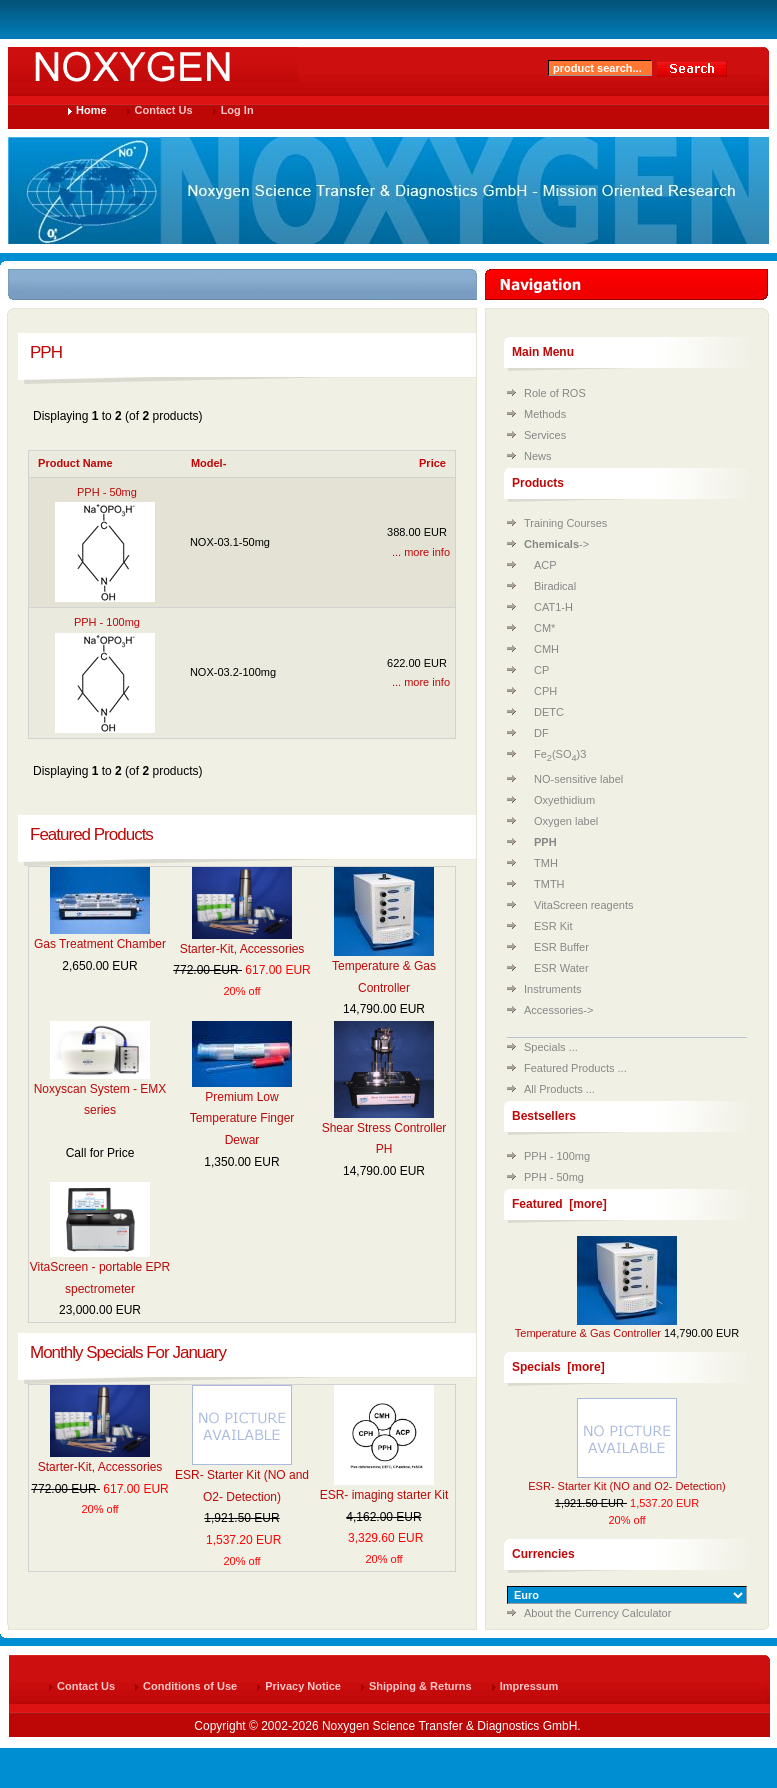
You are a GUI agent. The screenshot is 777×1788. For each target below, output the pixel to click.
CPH (545, 691)
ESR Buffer (561, 947)
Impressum (529, 1686)
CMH (546, 649)
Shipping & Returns (420, 1686)
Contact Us (164, 110)
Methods (545, 414)
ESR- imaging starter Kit (384, 1495)
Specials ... (551, 1047)
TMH (546, 863)
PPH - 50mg (554, 1177)
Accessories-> (558, 1010)
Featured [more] (559, 1204)
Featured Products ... (575, 1068)
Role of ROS (555, 393)
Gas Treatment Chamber (100, 944)
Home (91, 110)
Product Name (75, 463)
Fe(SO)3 (560, 754)
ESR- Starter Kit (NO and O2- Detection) (626, 1486)
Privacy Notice (303, 1686)
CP (541, 670)
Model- (208, 463)
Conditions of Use (190, 1686)
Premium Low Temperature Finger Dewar (242, 1118)
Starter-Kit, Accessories (242, 949)
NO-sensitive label (578, 779)
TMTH (549, 884)
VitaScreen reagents (583, 905)
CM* (544, 628)
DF (541, 733)
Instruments (552, 989)
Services (545, 435)
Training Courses (565, 523)
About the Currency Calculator (597, 1613)
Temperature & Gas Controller (588, 1333)
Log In (237, 110)
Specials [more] (558, 1367)
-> (556, 544)
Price (432, 463)
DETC (549, 712)
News (538, 456)
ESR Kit (553, 926)
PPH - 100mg (557, 1156)
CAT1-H (553, 607)
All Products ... (559, 1089)
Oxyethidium (564, 800)
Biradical (555, 586)
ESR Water (561, 968)
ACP (545, 565)
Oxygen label (566, 821)
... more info (421, 552)
